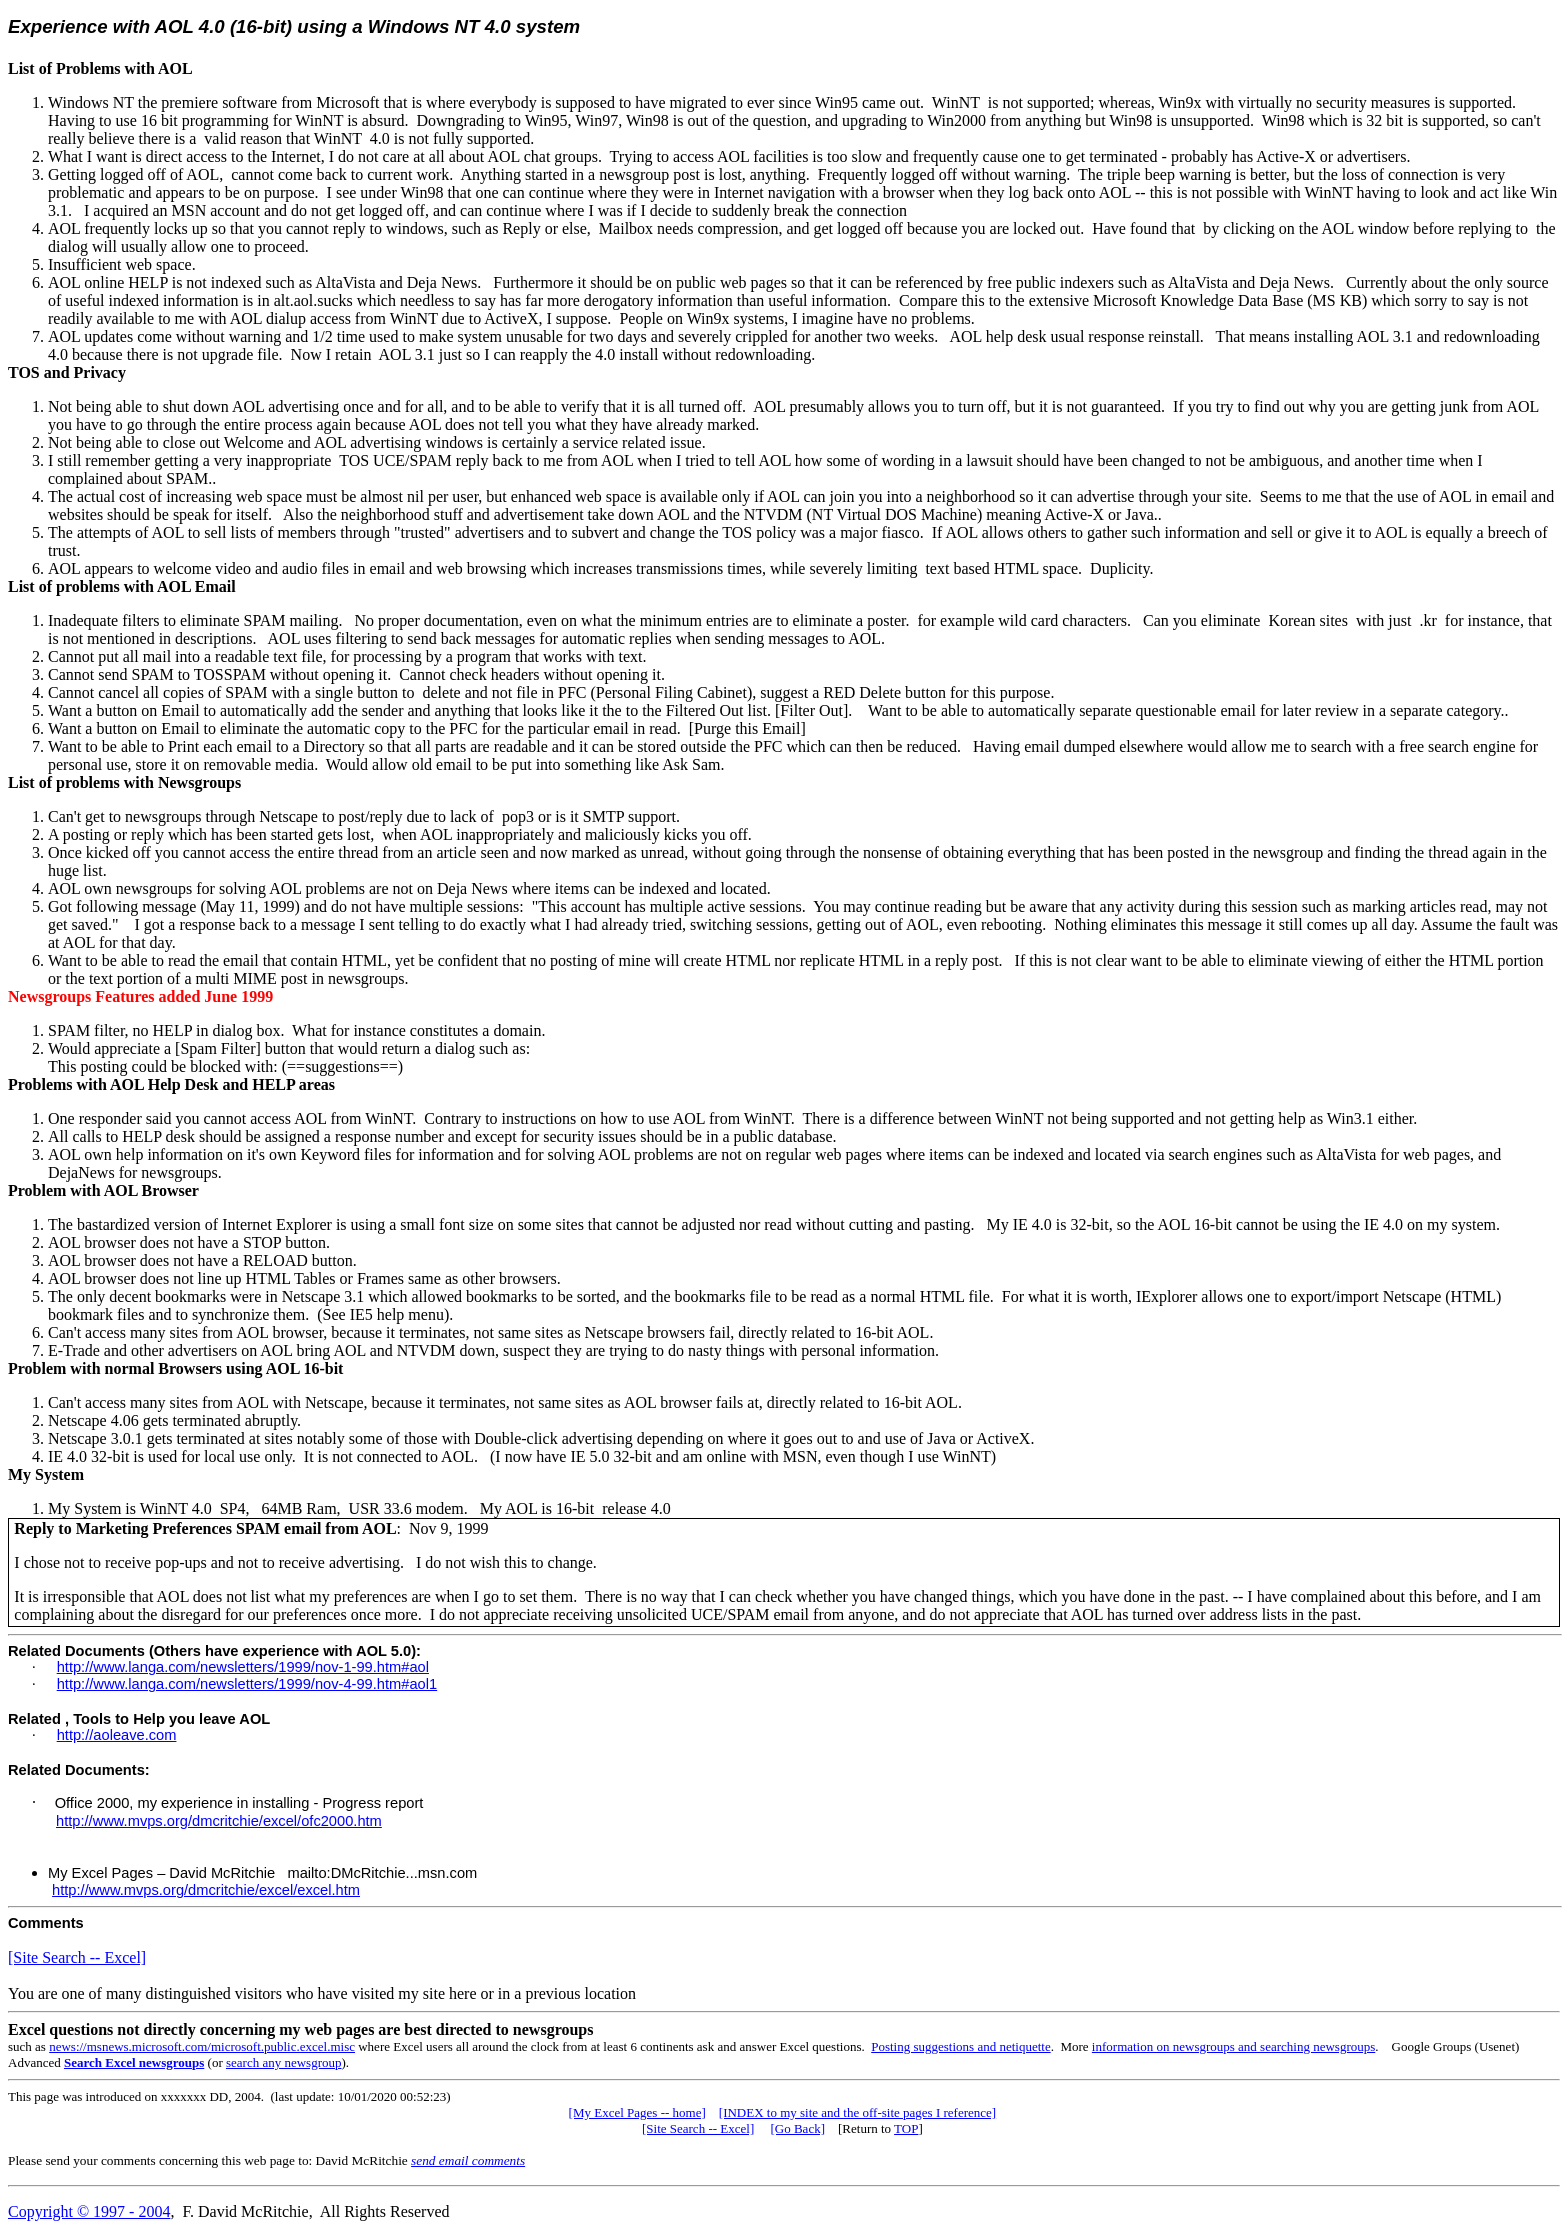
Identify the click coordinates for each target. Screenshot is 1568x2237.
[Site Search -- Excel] (77, 1957)
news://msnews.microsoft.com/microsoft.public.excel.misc (202, 2046)
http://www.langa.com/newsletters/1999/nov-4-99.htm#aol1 (247, 1684)
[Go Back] (797, 2128)
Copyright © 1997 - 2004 (89, 2211)
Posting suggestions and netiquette (960, 2046)
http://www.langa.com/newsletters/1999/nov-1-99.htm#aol (243, 1667)
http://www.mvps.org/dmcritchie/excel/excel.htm (206, 1890)
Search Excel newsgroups (134, 2062)
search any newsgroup (284, 2062)
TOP (906, 2128)
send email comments (468, 2160)
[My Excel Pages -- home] (637, 2112)
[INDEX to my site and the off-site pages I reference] (857, 2112)
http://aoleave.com (117, 1735)
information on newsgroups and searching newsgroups (1233, 2046)
